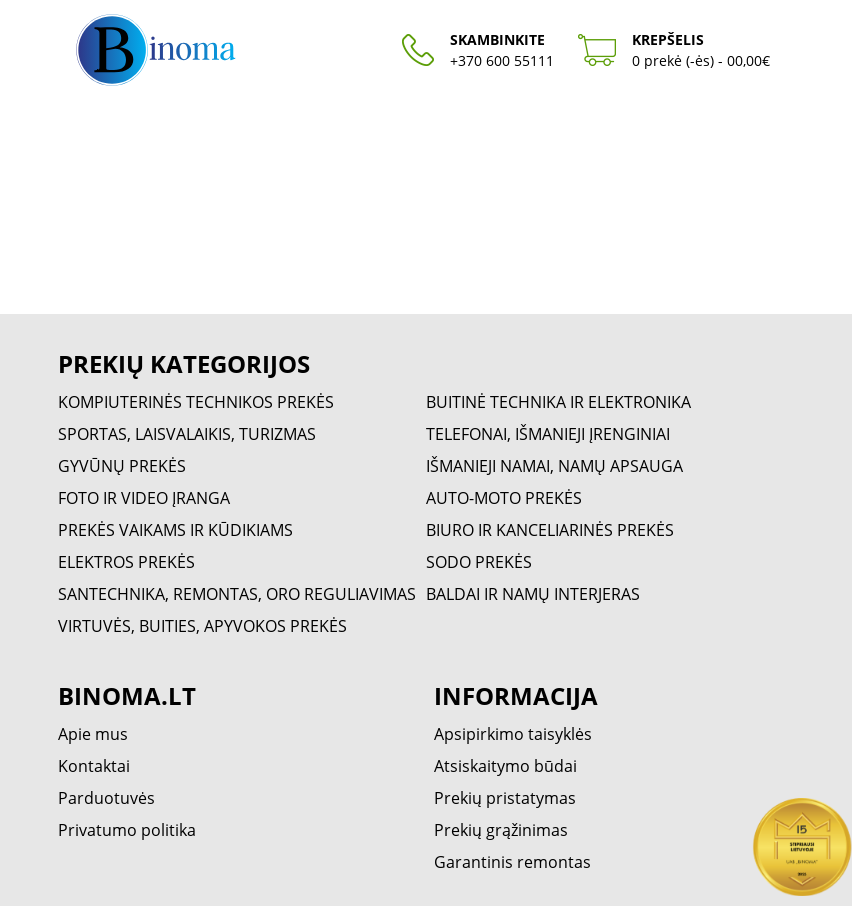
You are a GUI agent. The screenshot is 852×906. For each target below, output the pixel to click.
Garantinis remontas (512, 862)
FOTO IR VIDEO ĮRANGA (144, 498)
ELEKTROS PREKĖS (126, 562)
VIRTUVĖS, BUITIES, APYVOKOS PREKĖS (202, 626)
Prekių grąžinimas (501, 830)
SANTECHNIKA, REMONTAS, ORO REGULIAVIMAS (237, 594)
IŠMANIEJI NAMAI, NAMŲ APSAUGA (554, 466)
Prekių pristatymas (505, 798)
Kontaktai (94, 766)
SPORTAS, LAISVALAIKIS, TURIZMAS (187, 434)
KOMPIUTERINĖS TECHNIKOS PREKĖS (196, 402)
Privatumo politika (127, 830)
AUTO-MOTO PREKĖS (504, 498)
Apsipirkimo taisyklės (513, 734)
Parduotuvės (106, 798)
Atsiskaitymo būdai (505, 766)
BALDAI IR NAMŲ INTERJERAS (533, 594)
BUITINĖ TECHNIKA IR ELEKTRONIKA (558, 402)
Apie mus (93, 734)
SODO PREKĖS (479, 562)
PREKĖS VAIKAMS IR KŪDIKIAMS (175, 530)
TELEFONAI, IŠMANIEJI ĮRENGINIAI (548, 434)
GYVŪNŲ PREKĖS (122, 466)
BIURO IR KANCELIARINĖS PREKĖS (550, 530)
